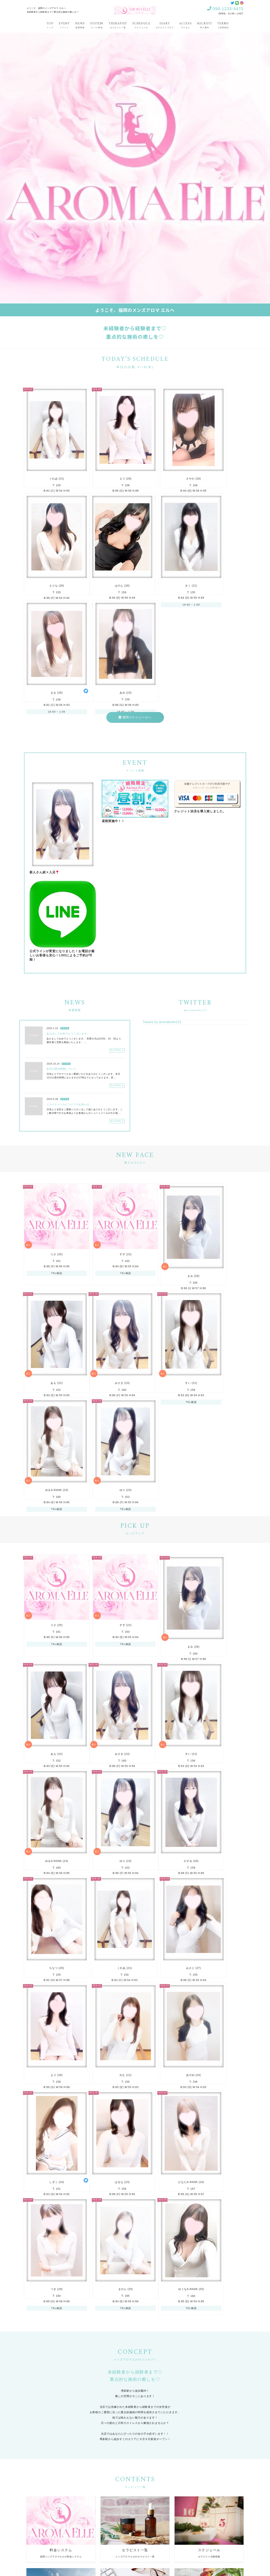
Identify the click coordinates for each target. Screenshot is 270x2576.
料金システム (90, 2527)
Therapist (118, 25)
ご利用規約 (147, 2534)
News (80, 25)
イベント (86, 2520)
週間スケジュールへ (135, 612)
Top (50, 25)
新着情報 (86, 2514)
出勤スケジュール (152, 2507)
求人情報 (146, 2527)
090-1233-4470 (225, 8)
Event (64, 25)
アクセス (146, 2514)
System (96, 25)
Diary (165, 25)
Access (185, 25)
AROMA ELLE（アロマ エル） (136, 2570)
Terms (223, 25)
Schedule (141, 25)
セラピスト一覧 (92, 2534)
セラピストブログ (152, 2520)
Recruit (204, 25)
